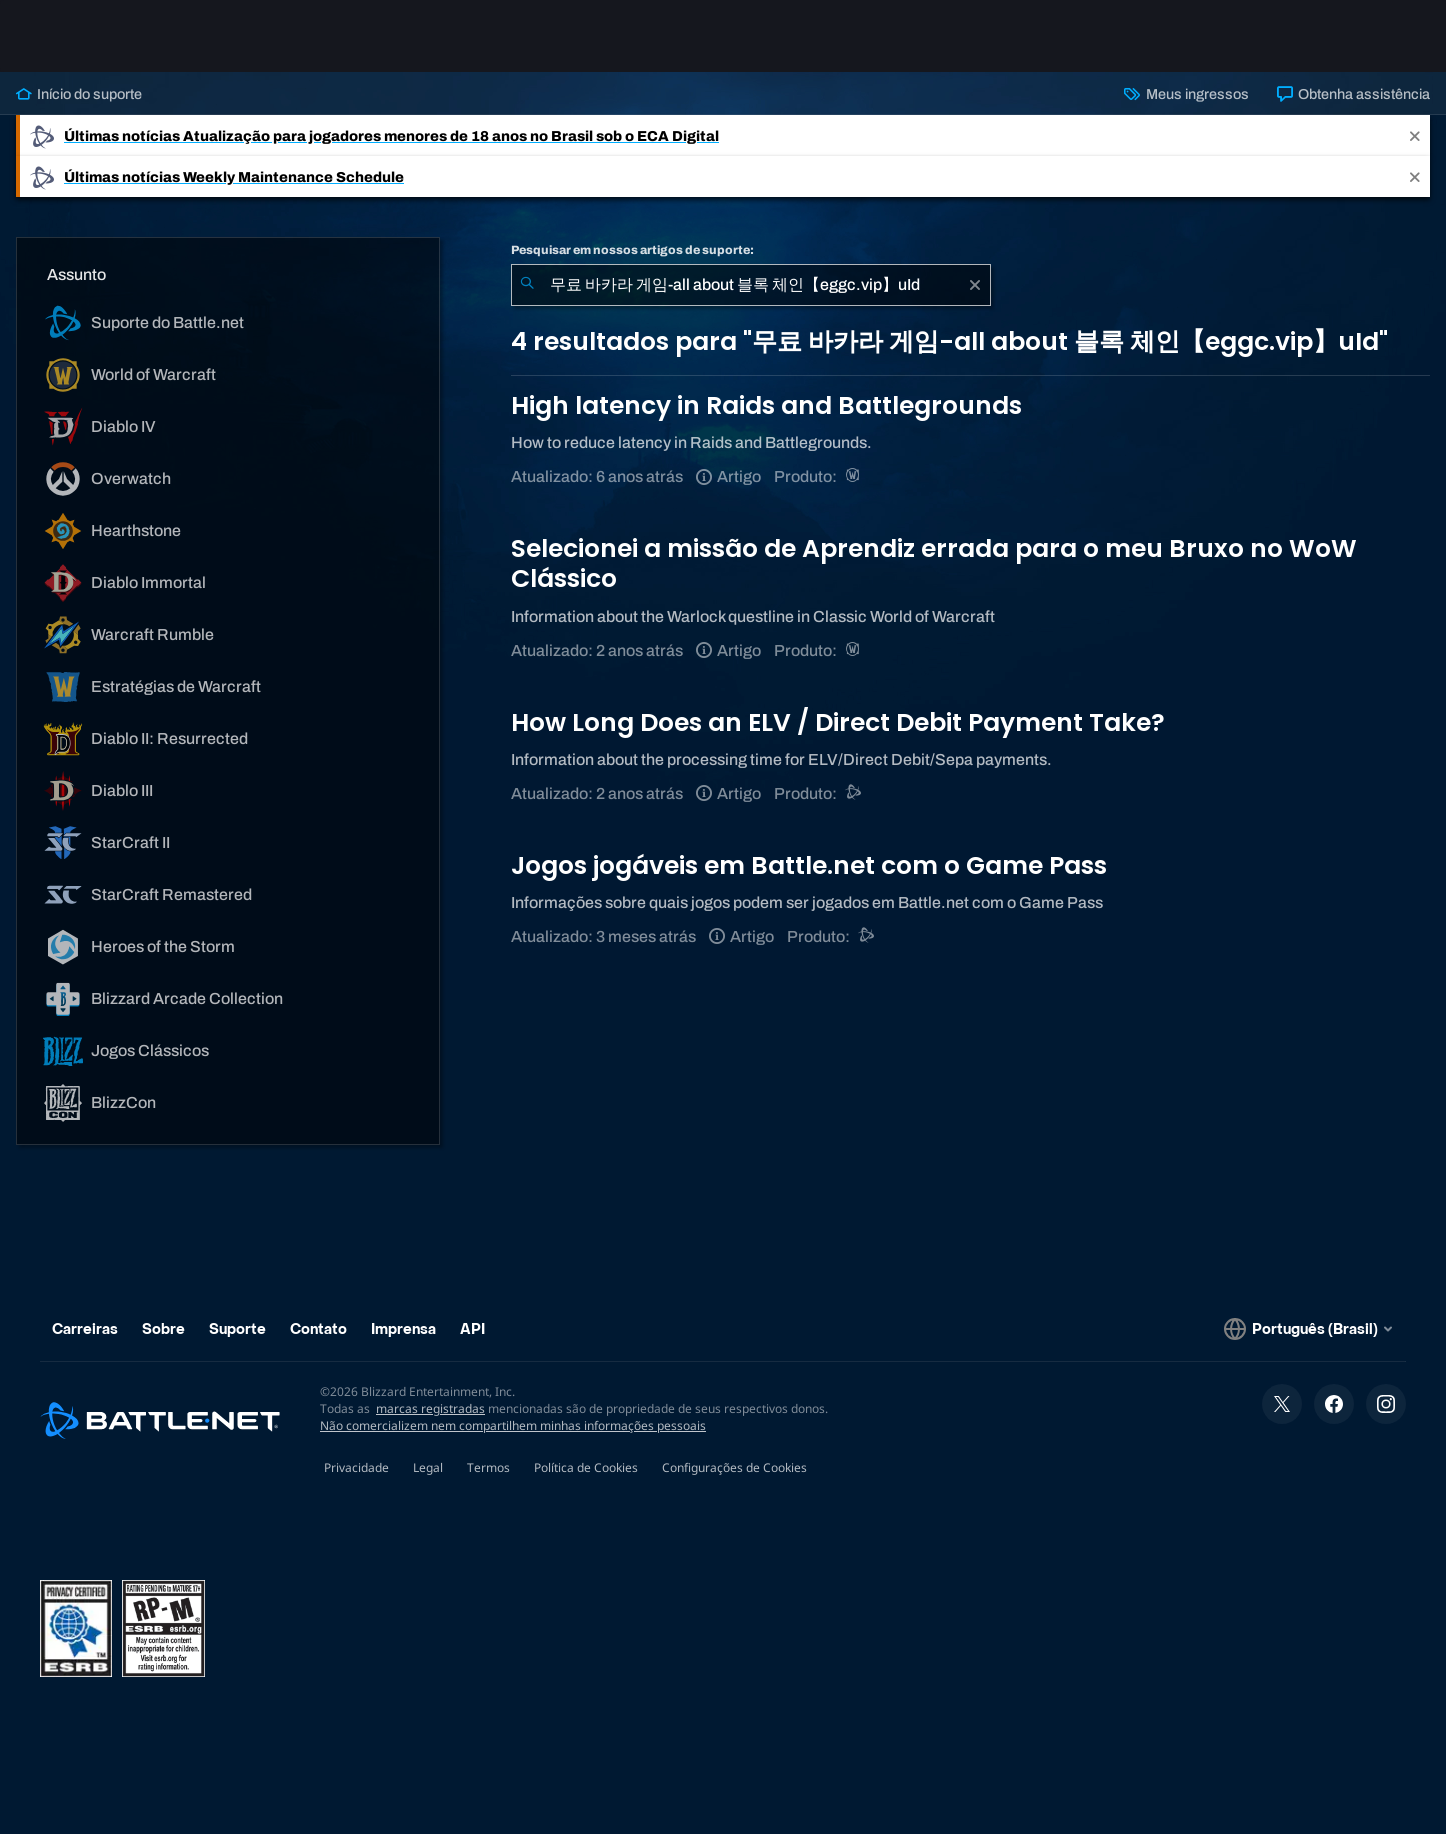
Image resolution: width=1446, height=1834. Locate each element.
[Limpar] (975, 285)
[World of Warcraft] (854, 476)
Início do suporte (79, 94)
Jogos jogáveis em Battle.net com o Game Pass (809, 865)
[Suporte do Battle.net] (854, 793)
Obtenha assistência (1353, 94)
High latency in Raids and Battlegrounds (766, 405)
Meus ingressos (1186, 94)
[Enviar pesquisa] (527, 285)
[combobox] (751, 285)
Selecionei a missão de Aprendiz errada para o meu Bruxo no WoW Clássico (934, 563)
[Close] (1415, 135)
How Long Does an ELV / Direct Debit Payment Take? (838, 722)
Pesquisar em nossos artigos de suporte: (632, 250)
